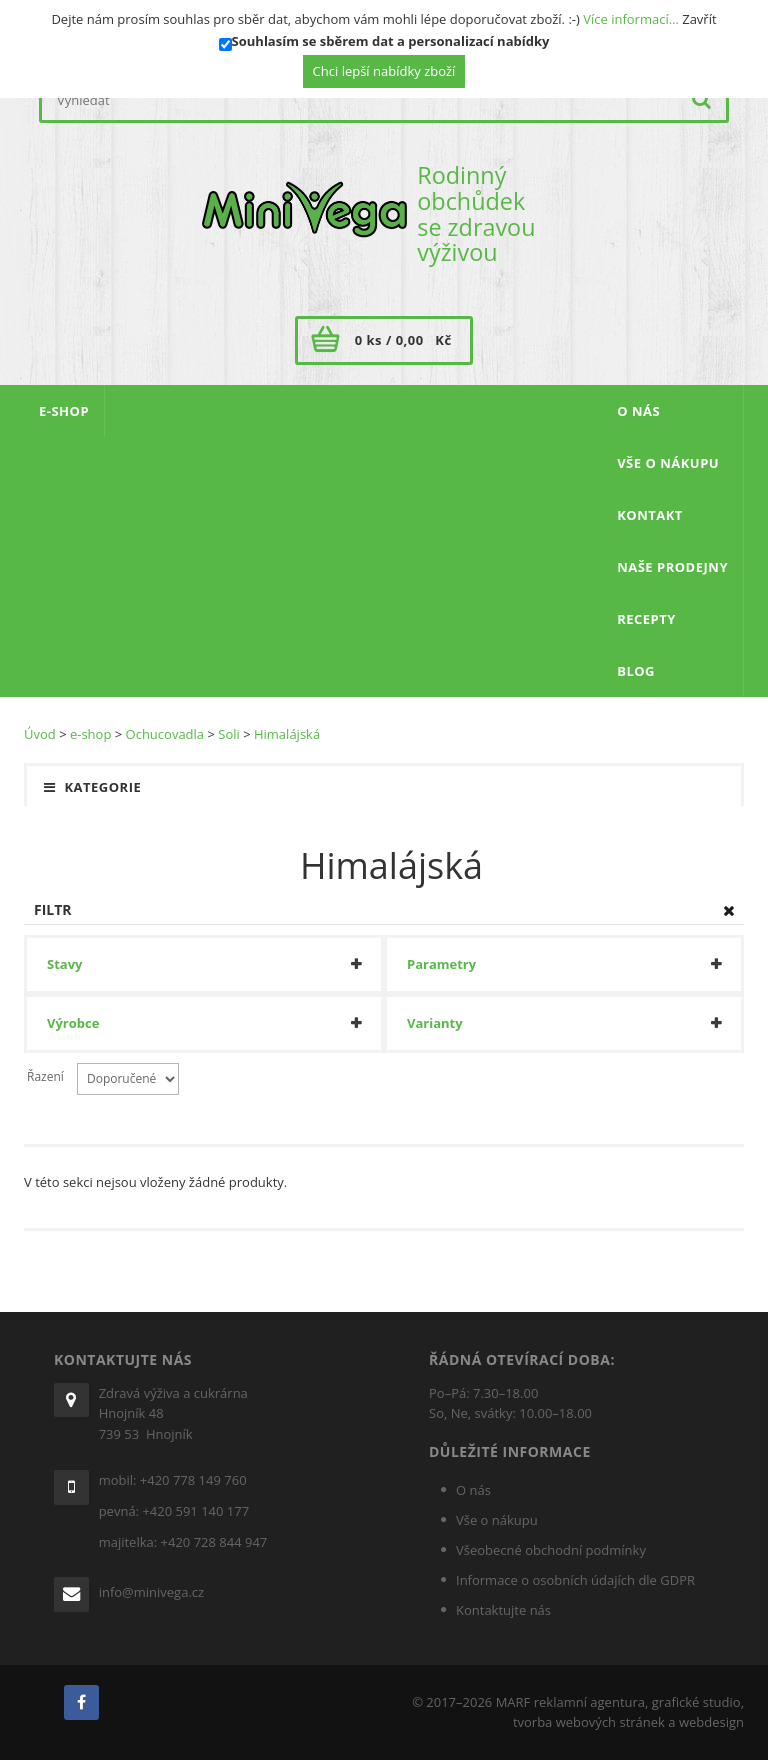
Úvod (40, 734)
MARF (513, 1702)
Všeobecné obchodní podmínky (551, 1550)
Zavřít (699, 19)
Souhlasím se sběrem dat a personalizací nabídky (391, 41)
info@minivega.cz (152, 1592)
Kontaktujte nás (503, 1610)
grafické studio (696, 1702)
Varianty (435, 1023)
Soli (229, 734)
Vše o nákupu (497, 1520)
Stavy (64, 964)
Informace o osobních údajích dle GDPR (575, 1580)
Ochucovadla (165, 734)
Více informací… (631, 19)
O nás (473, 1490)
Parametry (441, 964)
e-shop (90, 734)
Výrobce (73, 1023)
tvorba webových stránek (589, 1722)
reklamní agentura (589, 1702)
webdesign (711, 1722)
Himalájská (287, 734)
